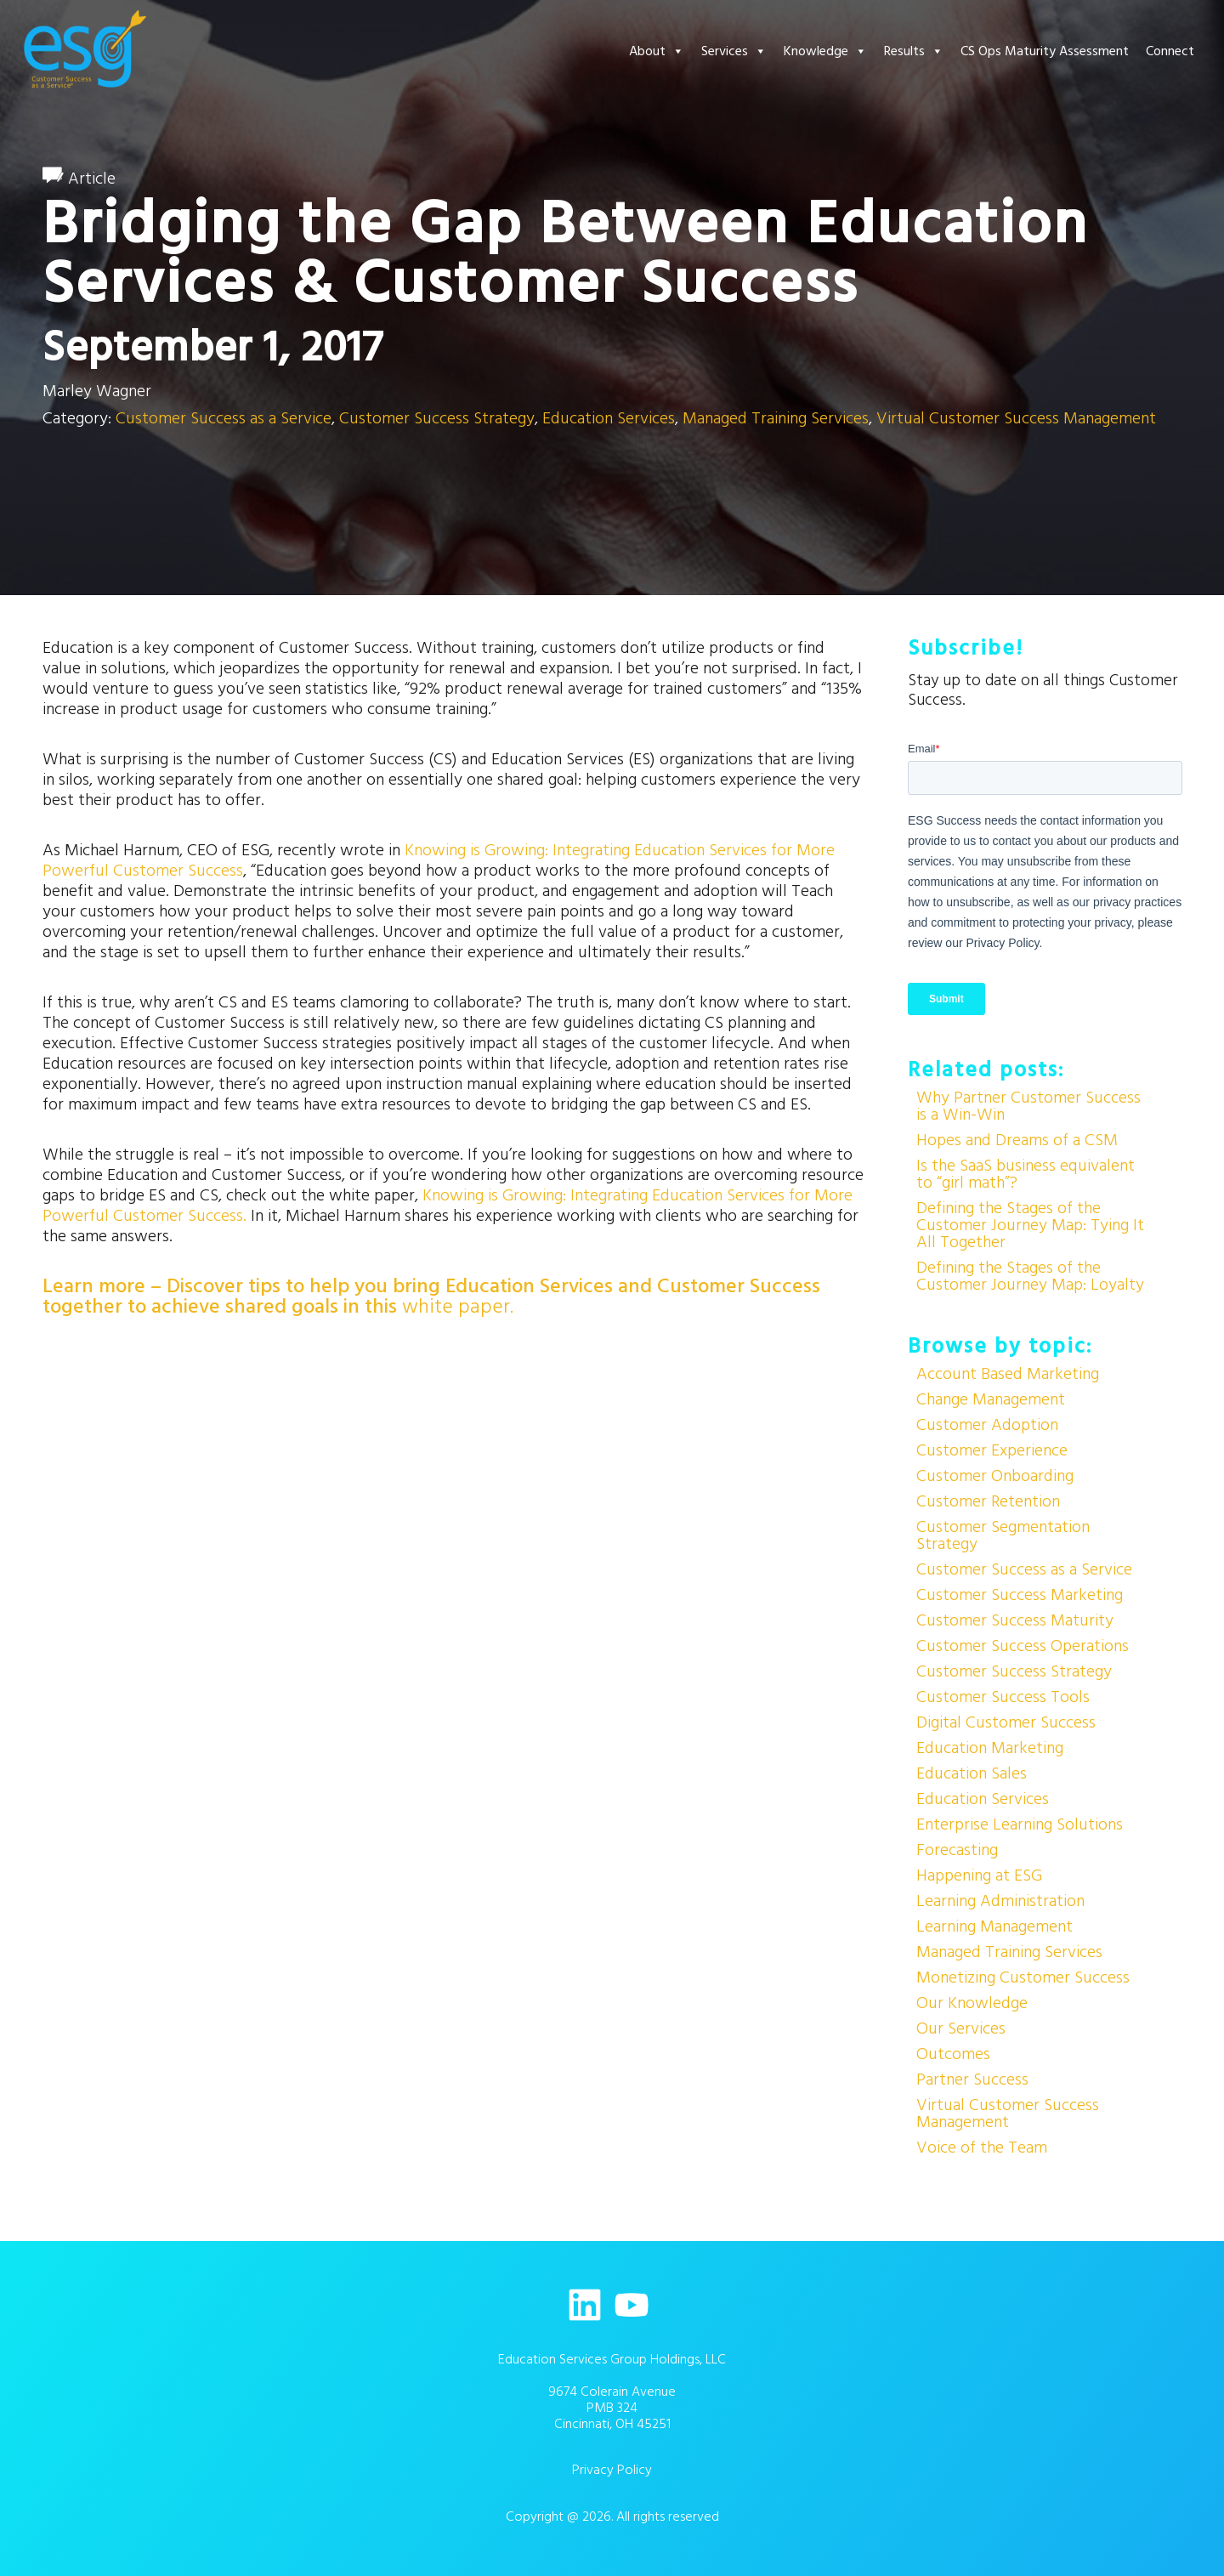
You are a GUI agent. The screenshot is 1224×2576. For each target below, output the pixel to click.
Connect (1170, 51)
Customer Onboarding (995, 1476)
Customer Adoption (987, 1425)
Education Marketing (989, 1748)
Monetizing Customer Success (1023, 1977)
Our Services (961, 2028)
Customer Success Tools (1003, 1697)
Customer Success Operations (1022, 1646)
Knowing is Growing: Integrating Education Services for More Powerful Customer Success (438, 860)
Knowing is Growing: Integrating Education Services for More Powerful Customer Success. (447, 1205)
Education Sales (971, 1773)
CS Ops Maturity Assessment (1044, 51)
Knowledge (825, 51)
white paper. (457, 1306)
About (656, 51)
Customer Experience (992, 1450)
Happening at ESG (979, 1875)
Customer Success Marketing (1019, 1595)
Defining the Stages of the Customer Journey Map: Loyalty (1030, 1276)
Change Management (990, 1399)
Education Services (608, 418)
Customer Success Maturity (1015, 1620)
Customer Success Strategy (437, 418)
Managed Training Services (776, 418)
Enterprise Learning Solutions (1019, 1824)
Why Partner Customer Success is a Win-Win (1028, 1106)
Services (734, 51)
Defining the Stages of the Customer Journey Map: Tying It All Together (1030, 1225)
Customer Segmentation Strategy (1003, 1535)
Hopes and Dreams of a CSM (1017, 1140)
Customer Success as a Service (224, 418)
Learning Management (994, 1926)
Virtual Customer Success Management (1016, 418)
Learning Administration (1000, 1901)
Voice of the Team (981, 2147)
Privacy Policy (612, 2469)
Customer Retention (988, 1501)
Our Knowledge (972, 2003)
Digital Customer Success (1006, 1722)
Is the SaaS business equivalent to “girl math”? (1025, 1174)
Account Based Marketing (1007, 1374)
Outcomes (953, 2054)
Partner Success (972, 2079)
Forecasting (957, 1850)
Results (914, 51)
